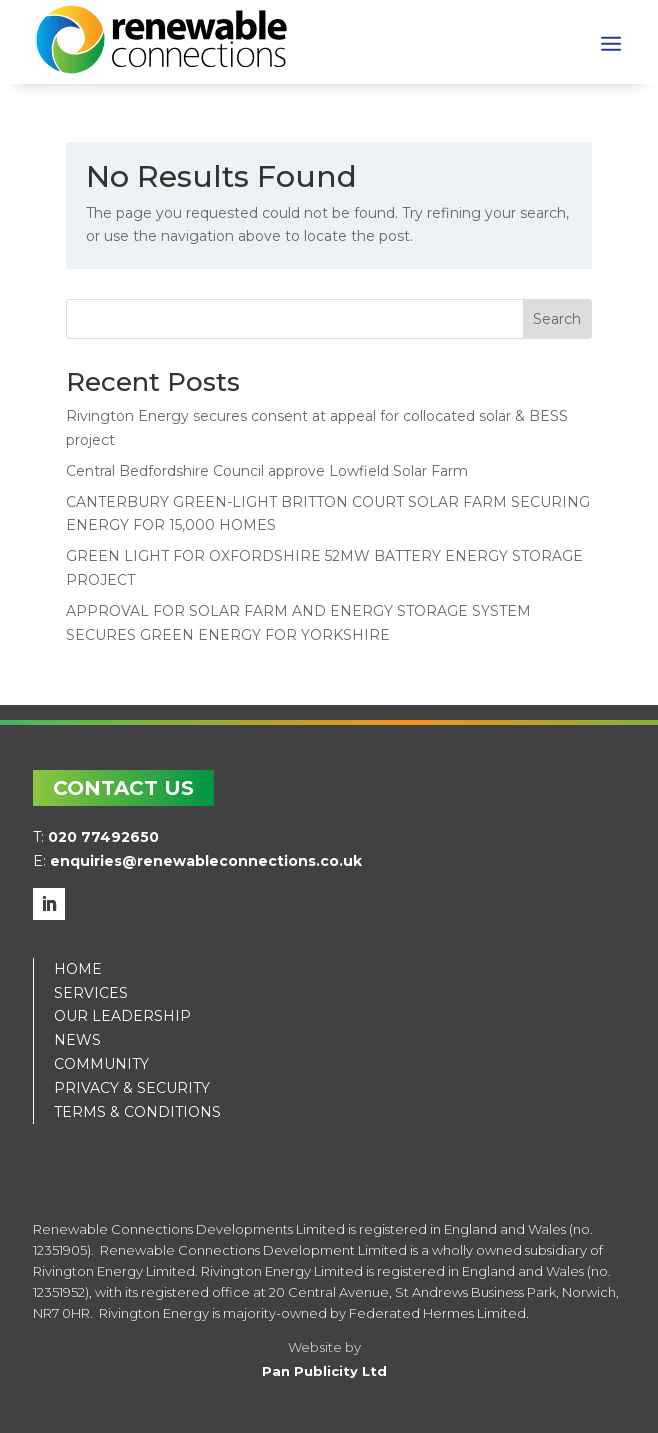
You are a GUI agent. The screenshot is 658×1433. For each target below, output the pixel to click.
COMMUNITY (101, 1064)
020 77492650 (103, 837)
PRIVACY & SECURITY (132, 1088)
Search (557, 319)
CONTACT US (123, 788)
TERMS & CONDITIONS (137, 1112)
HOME (78, 969)
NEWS (77, 1040)
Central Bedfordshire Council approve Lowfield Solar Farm (267, 471)
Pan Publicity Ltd (324, 1371)
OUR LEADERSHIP (122, 1016)
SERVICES (91, 993)
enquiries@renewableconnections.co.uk (206, 861)
